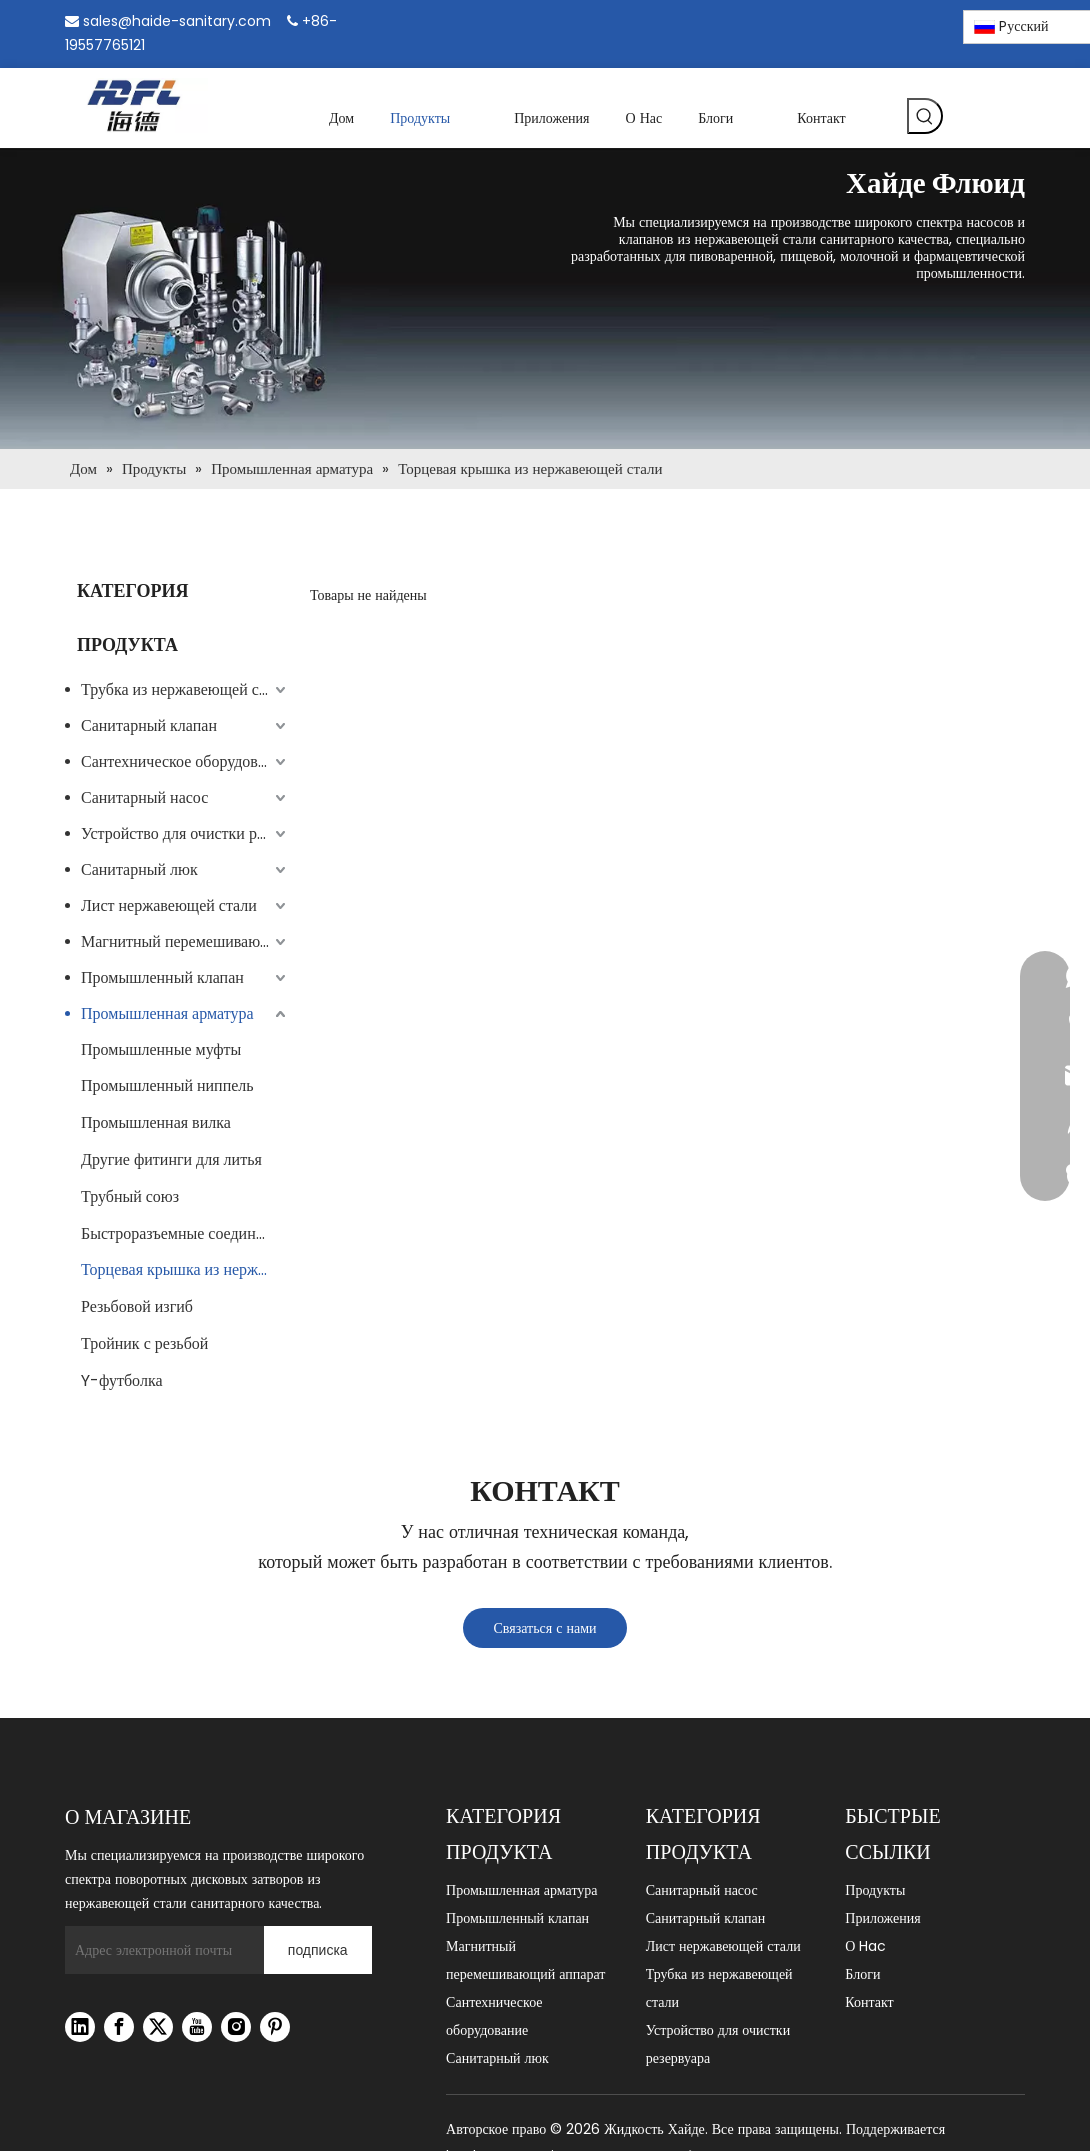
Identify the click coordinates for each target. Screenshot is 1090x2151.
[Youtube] (197, 2027)
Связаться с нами (544, 1628)
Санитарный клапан (149, 725)
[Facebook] (822, 23)
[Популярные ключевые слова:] (925, 116)
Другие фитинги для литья (171, 1159)
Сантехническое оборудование (185, 761)
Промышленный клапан (162, 977)
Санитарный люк (139, 869)
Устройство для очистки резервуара (185, 833)
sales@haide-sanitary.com (177, 21)
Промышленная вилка (156, 1122)
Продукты (875, 1890)
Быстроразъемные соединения (184, 1233)
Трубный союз (130, 1196)
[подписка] (318, 1950)
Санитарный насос (144, 797)
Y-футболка (122, 1380)
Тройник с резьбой (144, 1343)
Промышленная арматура (167, 1013)
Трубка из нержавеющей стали (185, 689)
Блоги (862, 1974)
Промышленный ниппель (167, 1085)
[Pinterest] (925, 23)
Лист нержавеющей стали (169, 905)
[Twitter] (158, 2027)
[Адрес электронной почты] (159, 1950)
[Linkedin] (856, 23)
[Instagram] (891, 23)
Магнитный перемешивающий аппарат (185, 941)
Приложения (882, 1918)
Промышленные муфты (161, 1049)
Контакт (869, 2002)
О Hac (865, 1946)
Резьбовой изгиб (137, 1306)
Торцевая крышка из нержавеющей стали (185, 1269)
